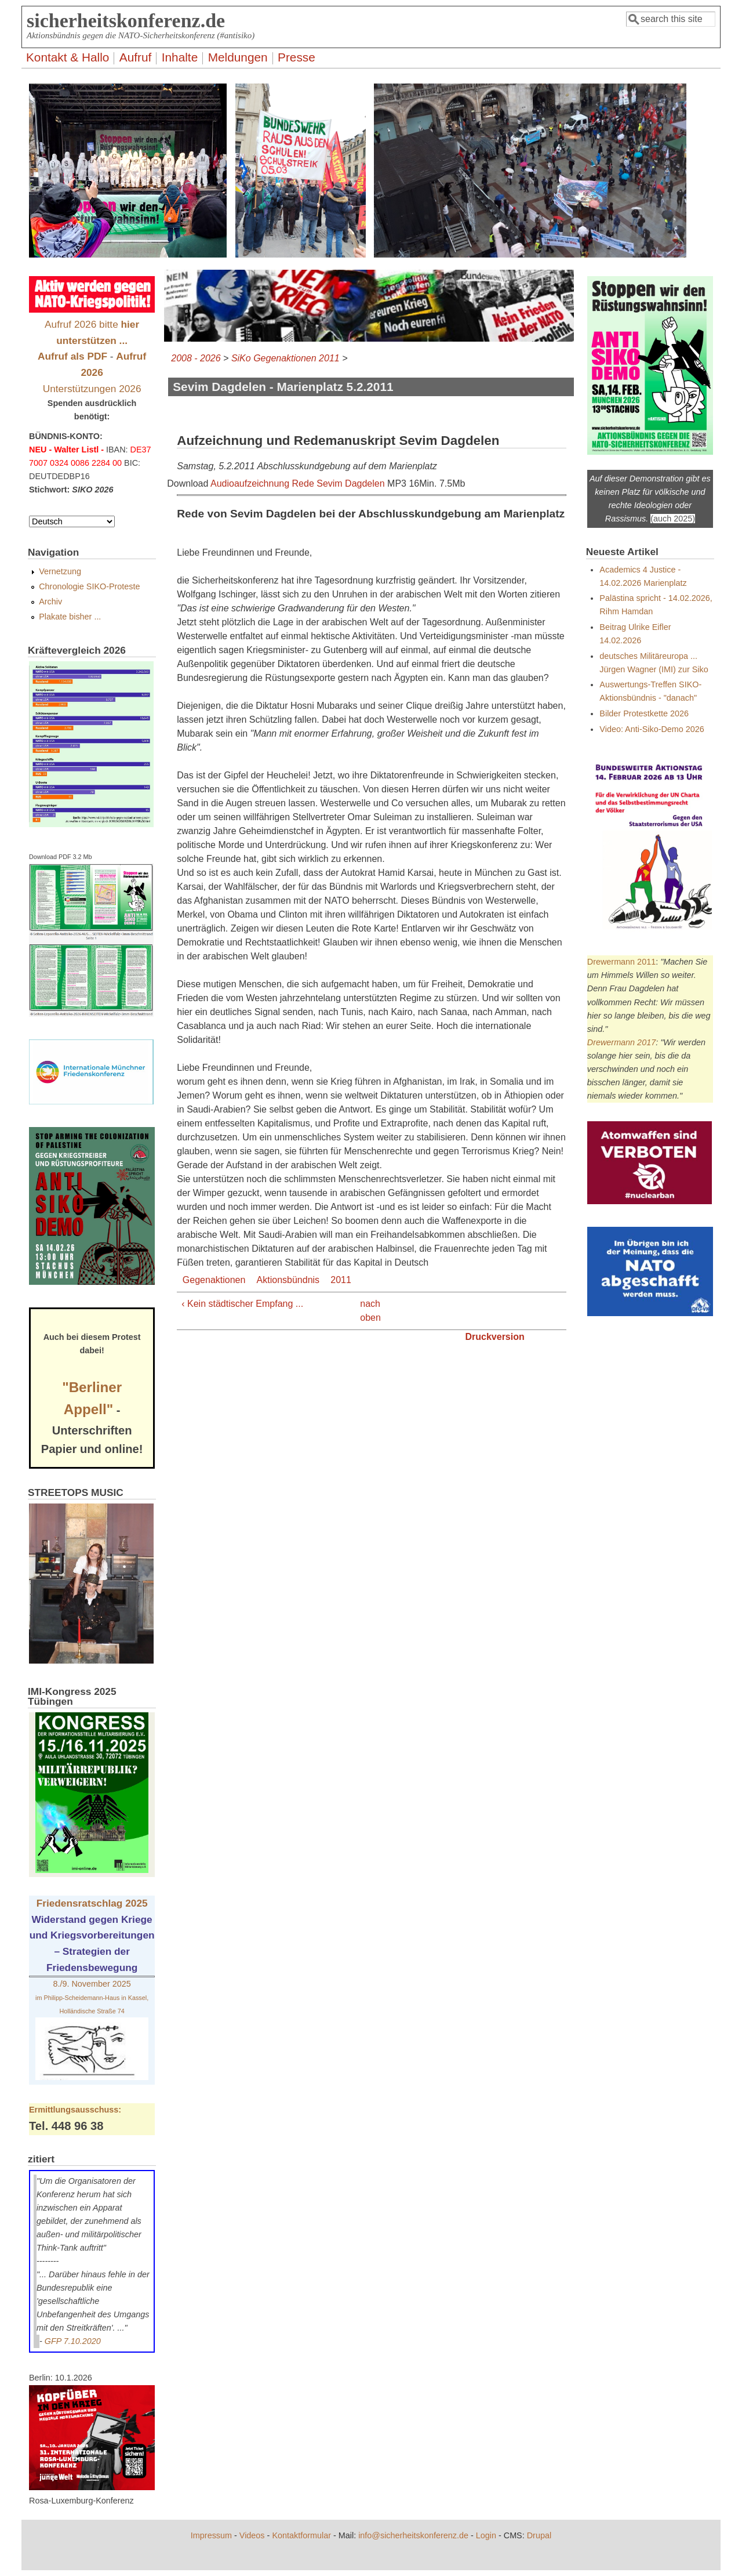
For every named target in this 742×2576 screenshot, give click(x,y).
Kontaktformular (301, 2535)
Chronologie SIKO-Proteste (89, 586)
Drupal (539, 2535)
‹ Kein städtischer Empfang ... (242, 1304)
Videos (252, 2535)
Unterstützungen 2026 (92, 388)
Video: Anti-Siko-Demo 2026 (651, 729)
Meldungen (238, 57)
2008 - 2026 (195, 358)
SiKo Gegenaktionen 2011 (285, 358)
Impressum (211, 2535)
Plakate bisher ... (70, 616)
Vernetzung (60, 571)
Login (486, 2535)
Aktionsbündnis (288, 1280)
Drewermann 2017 (621, 1042)
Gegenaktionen (214, 1280)
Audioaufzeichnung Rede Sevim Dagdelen (297, 483)
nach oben (367, 1311)
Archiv (50, 601)
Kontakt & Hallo (67, 57)
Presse (296, 57)
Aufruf (135, 57)
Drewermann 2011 (621, 961)
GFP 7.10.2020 (73, 2341)
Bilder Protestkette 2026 (644, 713)
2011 (340, 1280)
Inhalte (180, 57)
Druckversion (494, 1337)
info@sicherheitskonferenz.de (413, 2535)
